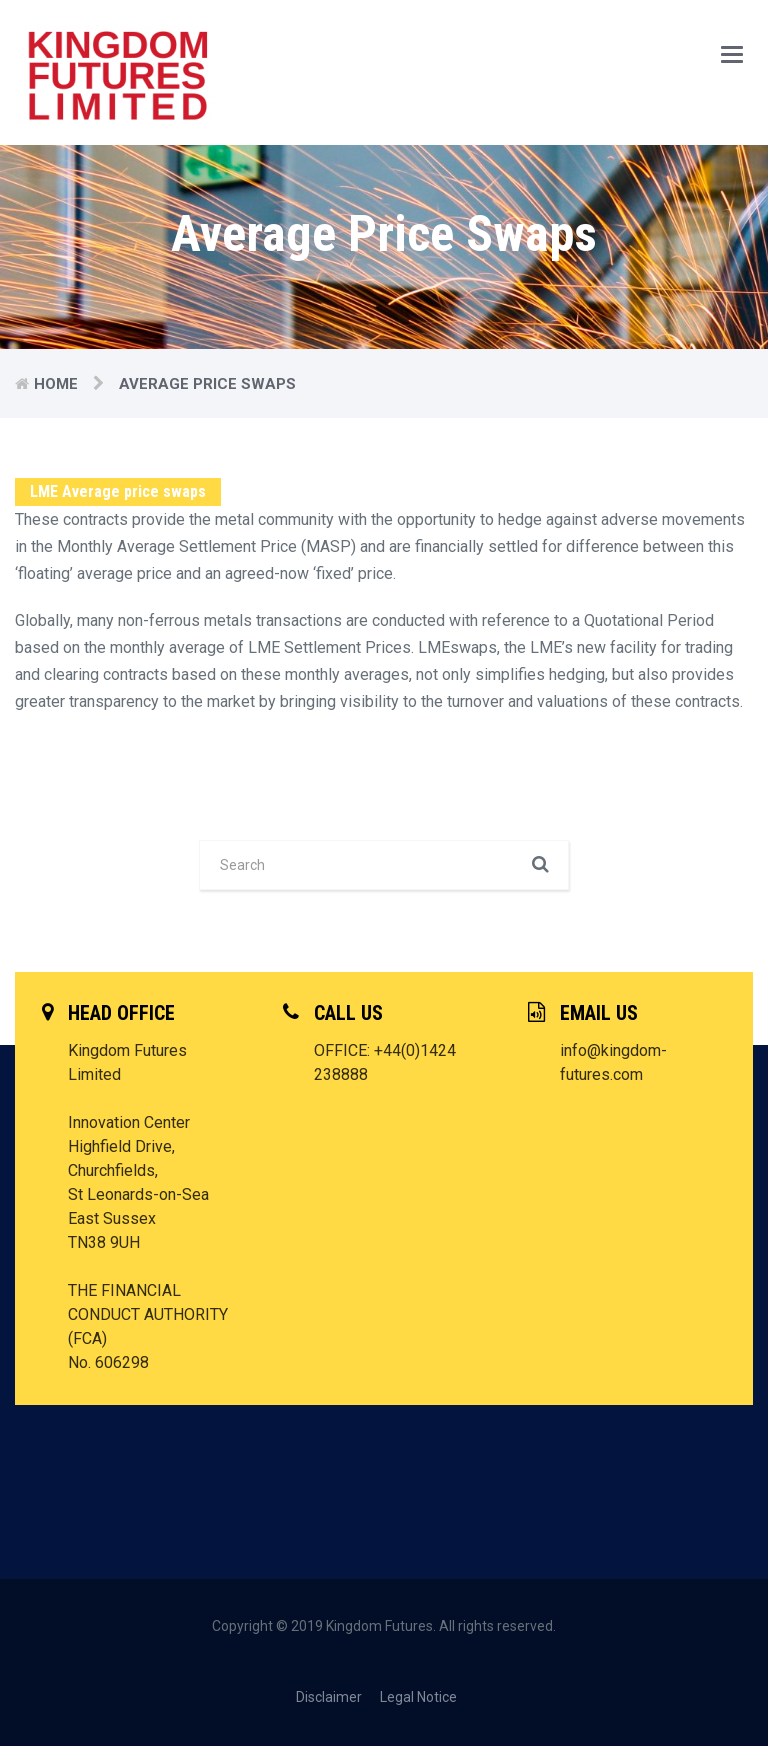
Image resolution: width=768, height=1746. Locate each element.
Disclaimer (329, 1697)
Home (56, 384)
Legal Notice (418, 1697)
